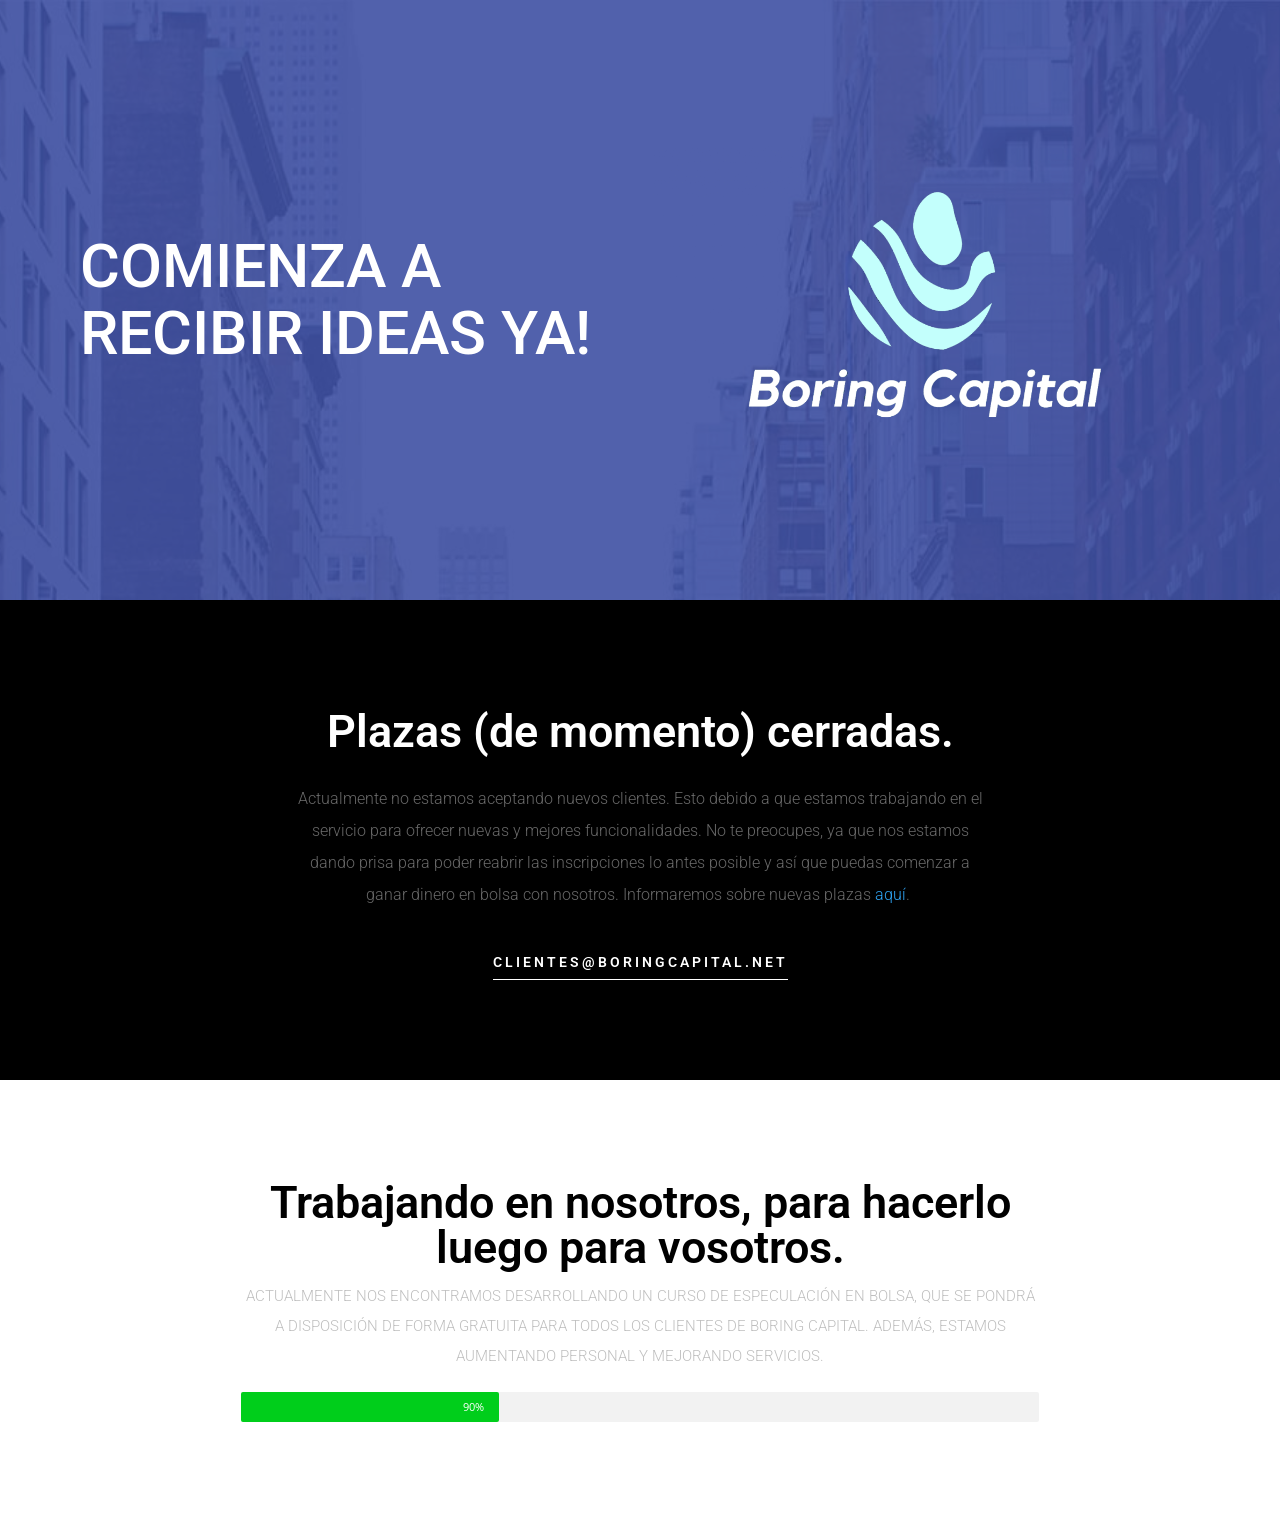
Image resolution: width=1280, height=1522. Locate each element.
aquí (890, 894)
